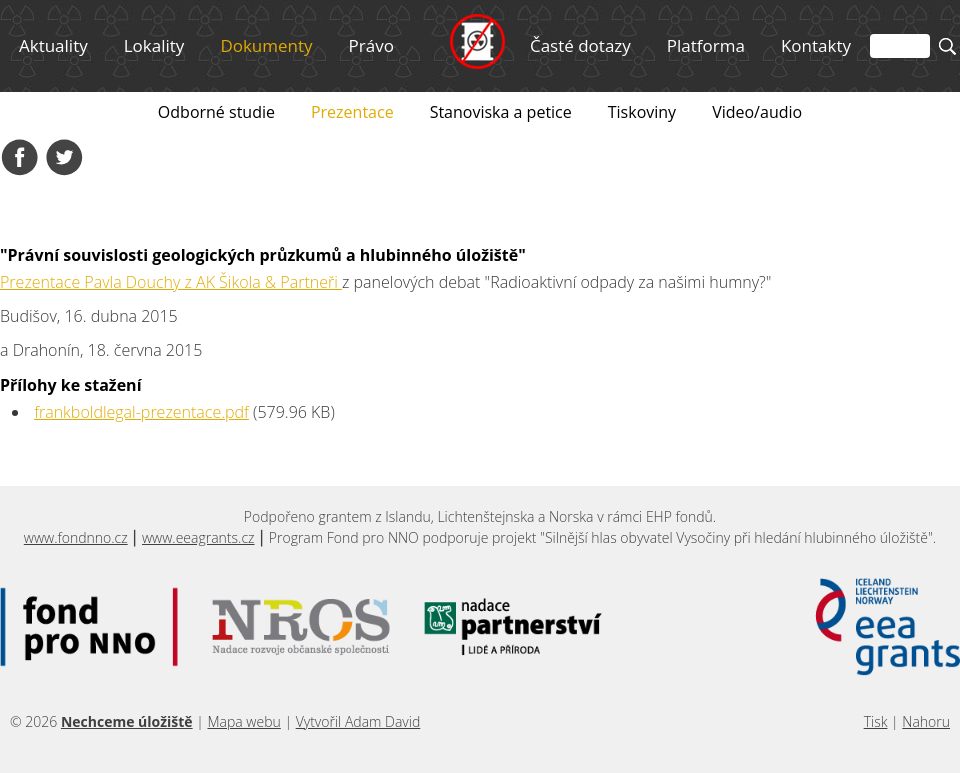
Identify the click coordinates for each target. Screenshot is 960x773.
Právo (371, 45)
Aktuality (53, 45)
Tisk (876, 721)
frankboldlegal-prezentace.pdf (141, 412)
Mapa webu (243, 721)
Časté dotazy (580, 45)
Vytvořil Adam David (358, 721)
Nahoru (926, 721)
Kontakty (816, 45)
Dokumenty (266, 45)
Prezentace (352, 112)
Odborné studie (216, 112)
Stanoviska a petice (501, 112)
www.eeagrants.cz (198, 537)
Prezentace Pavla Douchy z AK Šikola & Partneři (171, 282)
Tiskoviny (642, 112)
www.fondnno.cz (76, 537)
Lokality (154, 45)
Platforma (706, 45)
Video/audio (757, 112)
